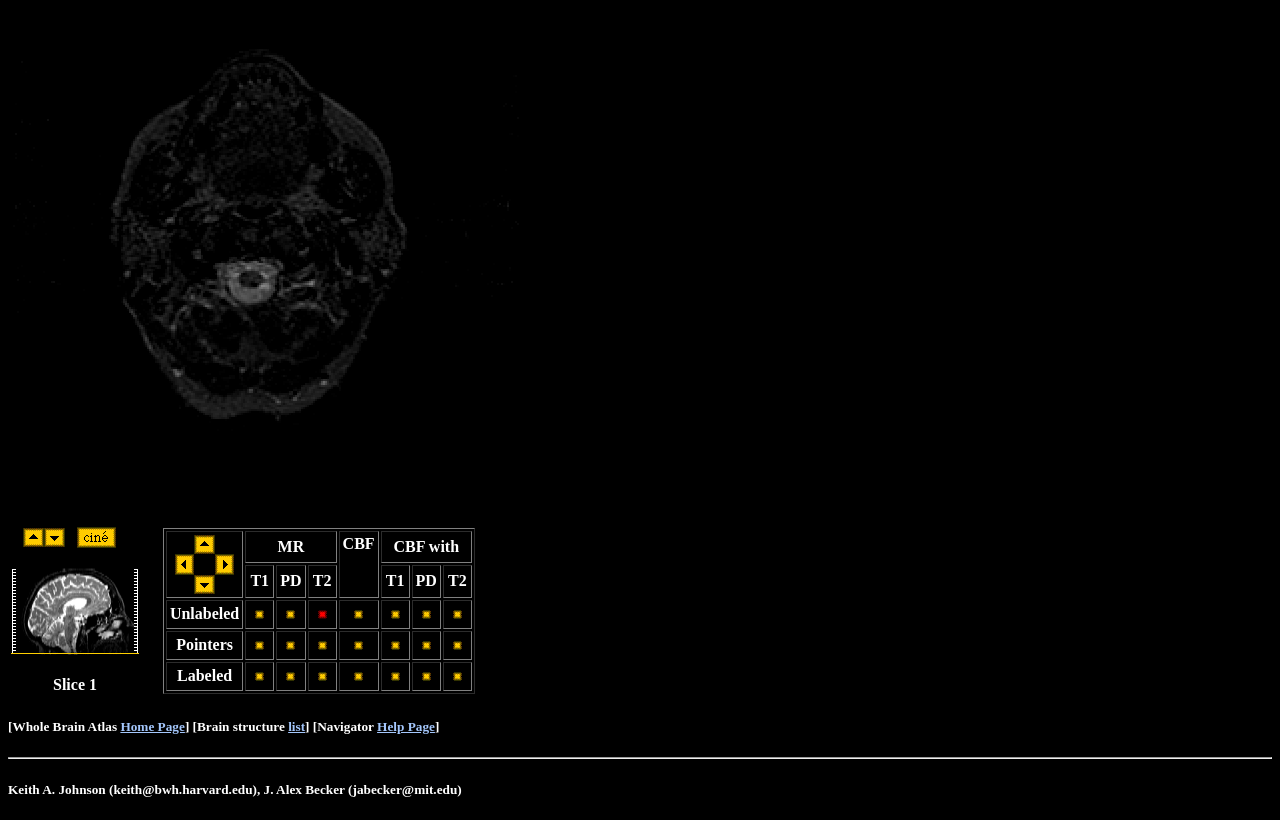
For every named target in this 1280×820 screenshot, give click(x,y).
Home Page (152, 726)
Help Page (406, 726)
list (296, 726)
